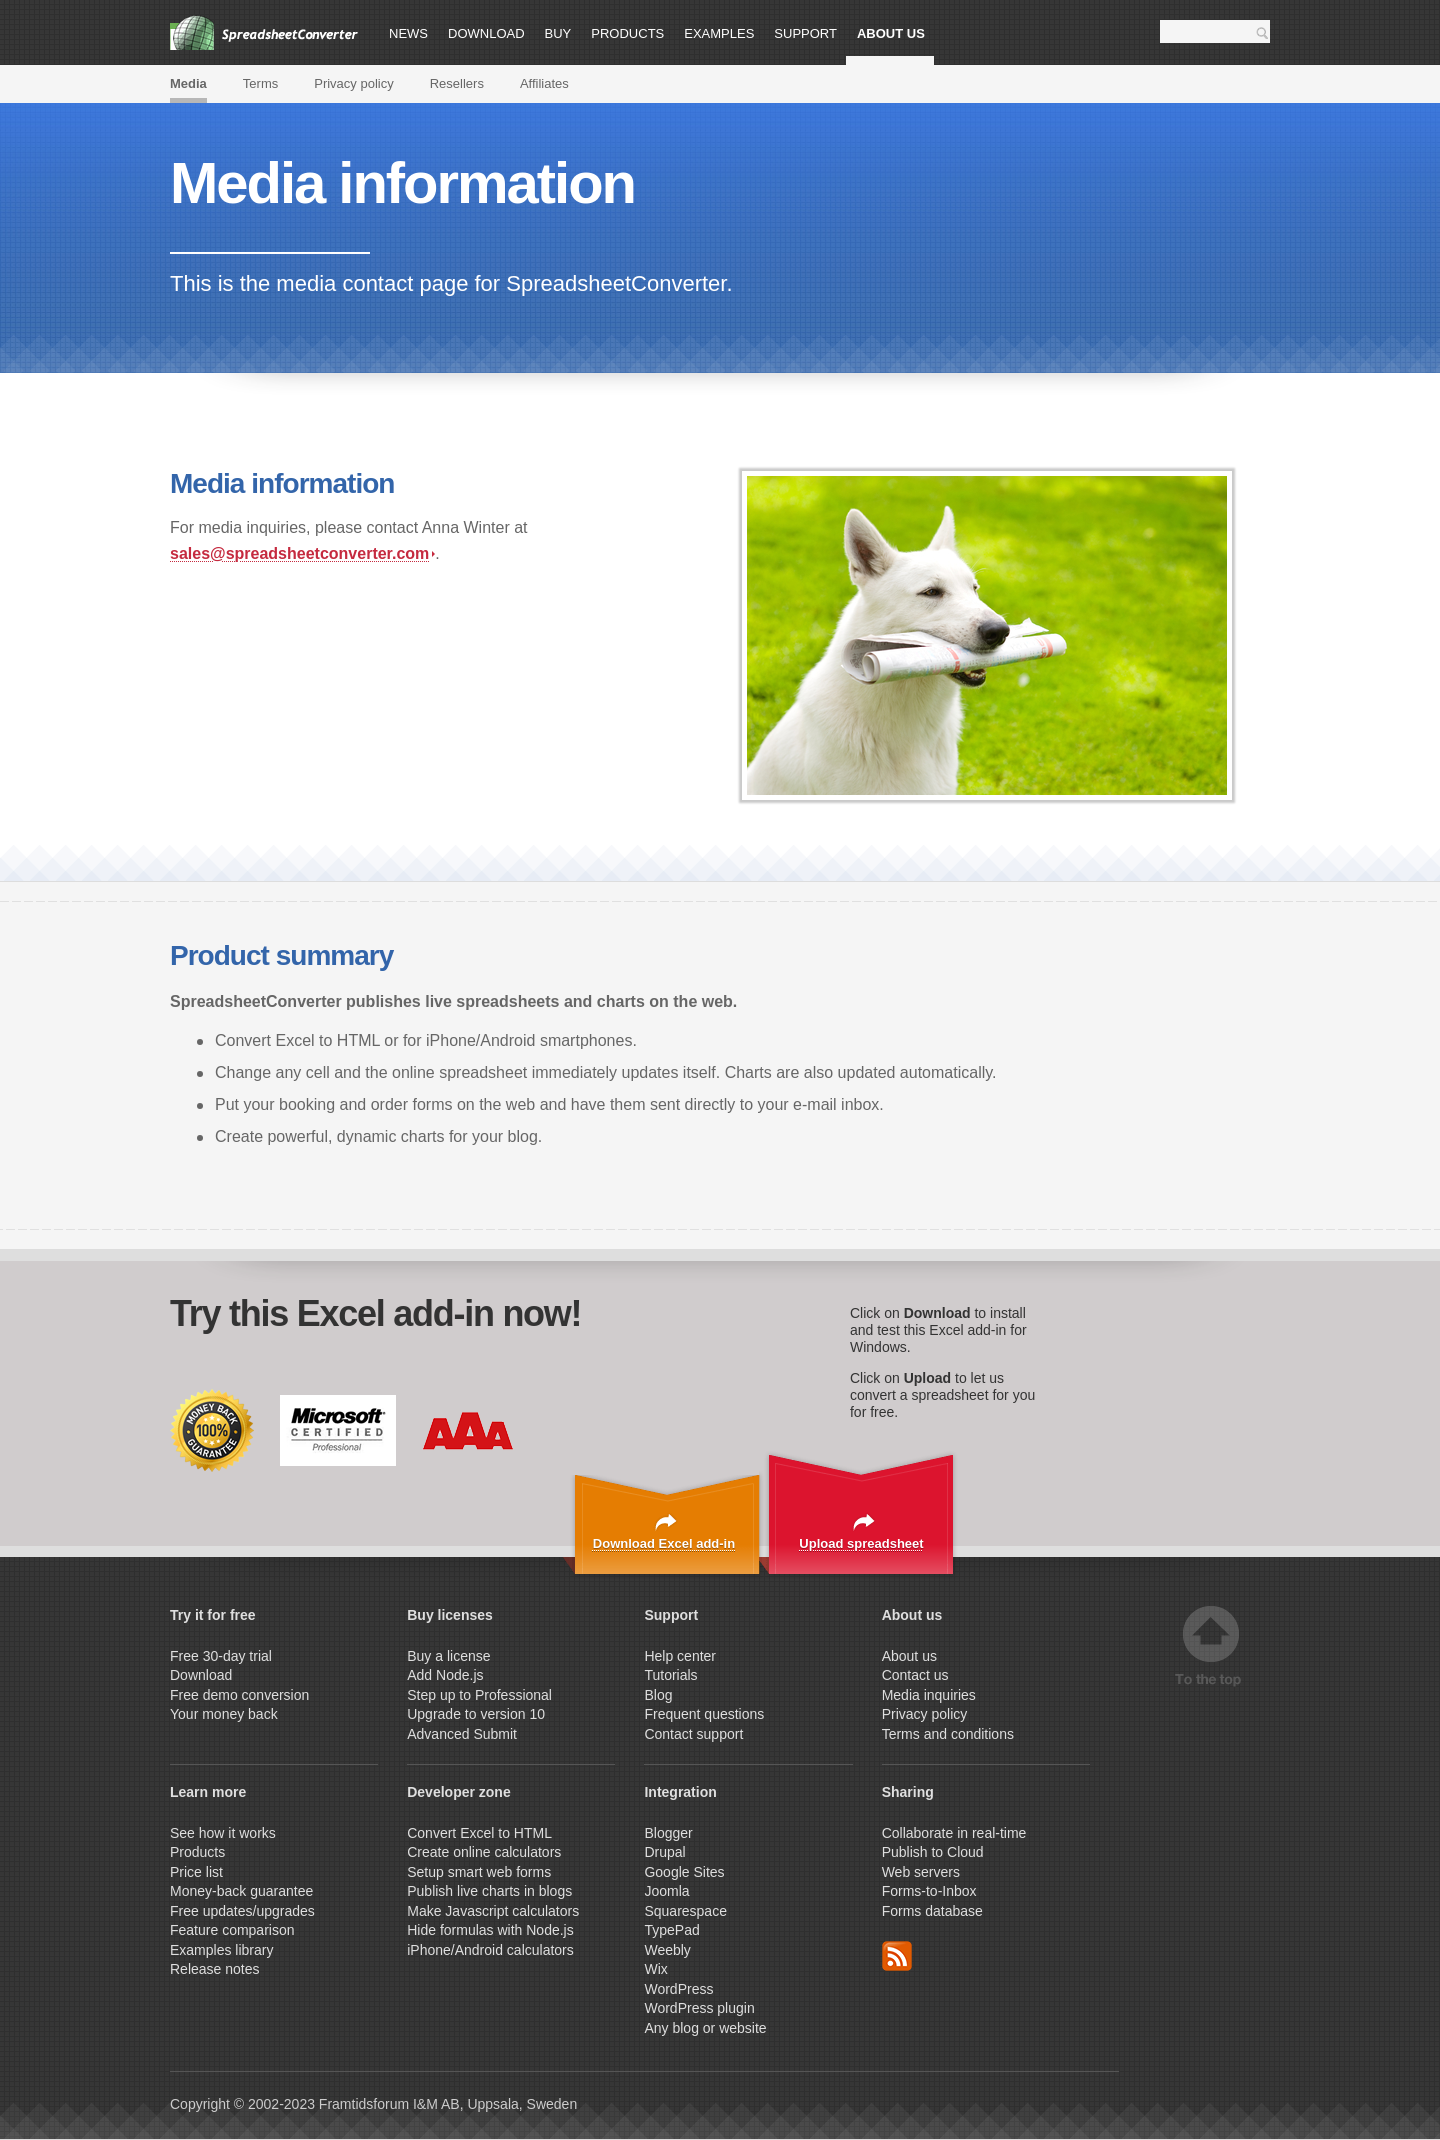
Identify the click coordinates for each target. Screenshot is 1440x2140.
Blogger (668, 1833)
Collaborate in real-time (954, 1833)
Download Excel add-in (664, 1543)
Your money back (224, 1714)
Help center (680, 1656)
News (408, 33)
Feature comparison (232, 1930)
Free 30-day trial (221, 1656)
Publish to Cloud (933, 1852)
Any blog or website (705, 2028)
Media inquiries (929, 1695)
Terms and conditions (948, 1734)
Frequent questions (704, 1714)
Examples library (221, 1950)
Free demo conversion (239, 1695)
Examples (719, 33)
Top (1211, 1646)
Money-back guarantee (241, 1891)
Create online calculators (486, 1852)
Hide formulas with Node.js (490, 1930)
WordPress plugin (699, 2008)
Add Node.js (447, 1675)
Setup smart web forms (479, 1872)
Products (627, 33)
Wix (655, 1969)
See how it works (223, 1833)
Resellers (457, 83)
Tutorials (670, 1675)
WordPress (678, 1989)
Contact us (915, 1675)
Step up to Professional (481, 1695)
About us (891, 33)
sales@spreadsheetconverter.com (302, 553)
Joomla (666, 1891)
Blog (658, 1695)
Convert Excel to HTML (479, 1833)
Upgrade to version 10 (476, 1714)
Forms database (932, 1911)
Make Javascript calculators (493, 1911)
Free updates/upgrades (242, 1911)
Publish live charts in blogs (489, 1891)
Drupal (664, 1852)
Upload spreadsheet (861, 1543)
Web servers (921, 1872)
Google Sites (684, 1872)
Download (486, 33)
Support (805, 33)
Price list (196, 1872)
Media (188, 83)
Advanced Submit (462, 1734)
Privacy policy (353, 83)
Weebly (667, 1950)
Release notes (215, 1969)
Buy (558, 33)
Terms (260, 83)
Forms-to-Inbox (929, 1891)
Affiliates (544, 83)
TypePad (671, 1930)
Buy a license (448, 1656)
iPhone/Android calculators (490, 1950)
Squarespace (685, 1911)
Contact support (693, 1734)
